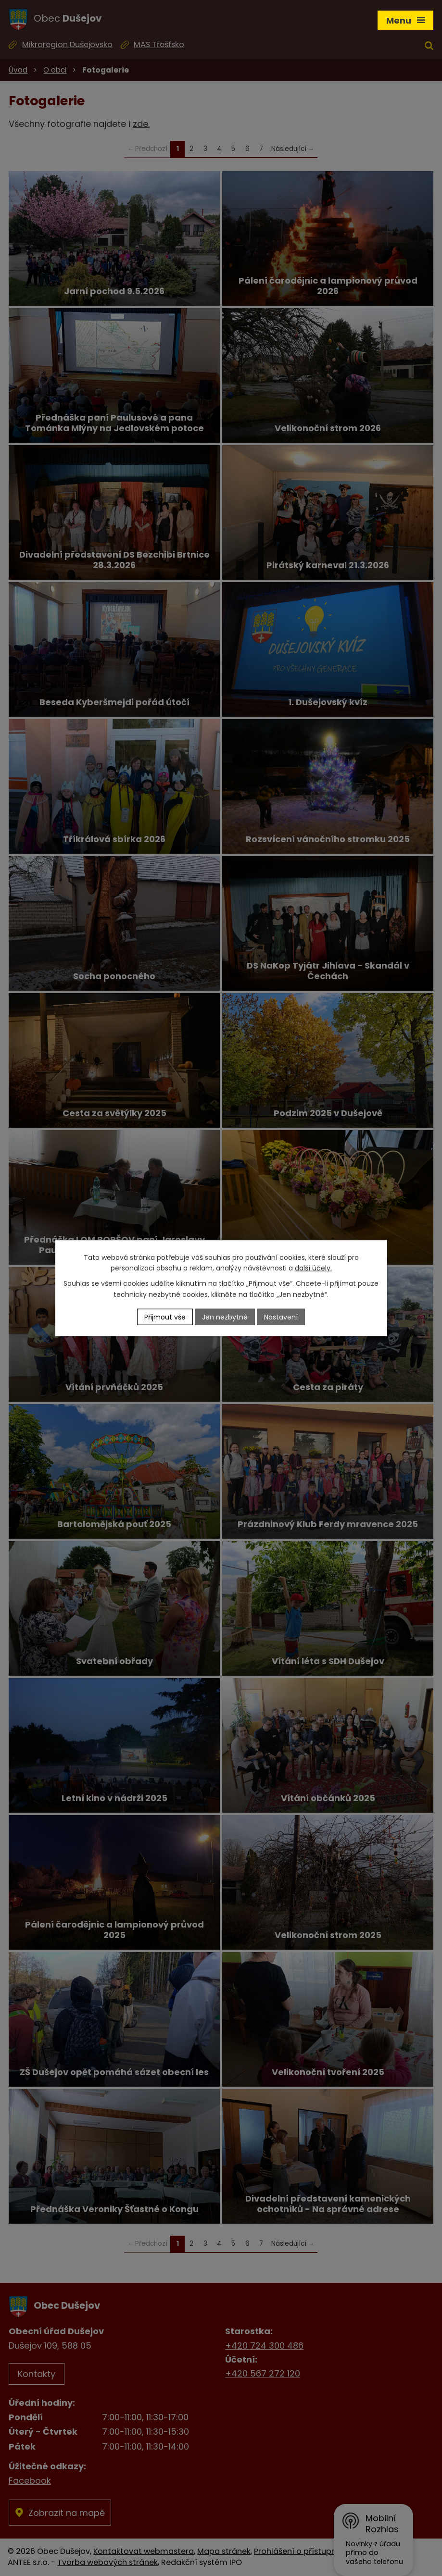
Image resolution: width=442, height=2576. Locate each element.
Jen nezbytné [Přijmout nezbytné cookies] (225, 1316)
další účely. (313, 1268)
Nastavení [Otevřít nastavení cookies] (281, 1316)
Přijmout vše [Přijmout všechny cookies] (165, 1316)
